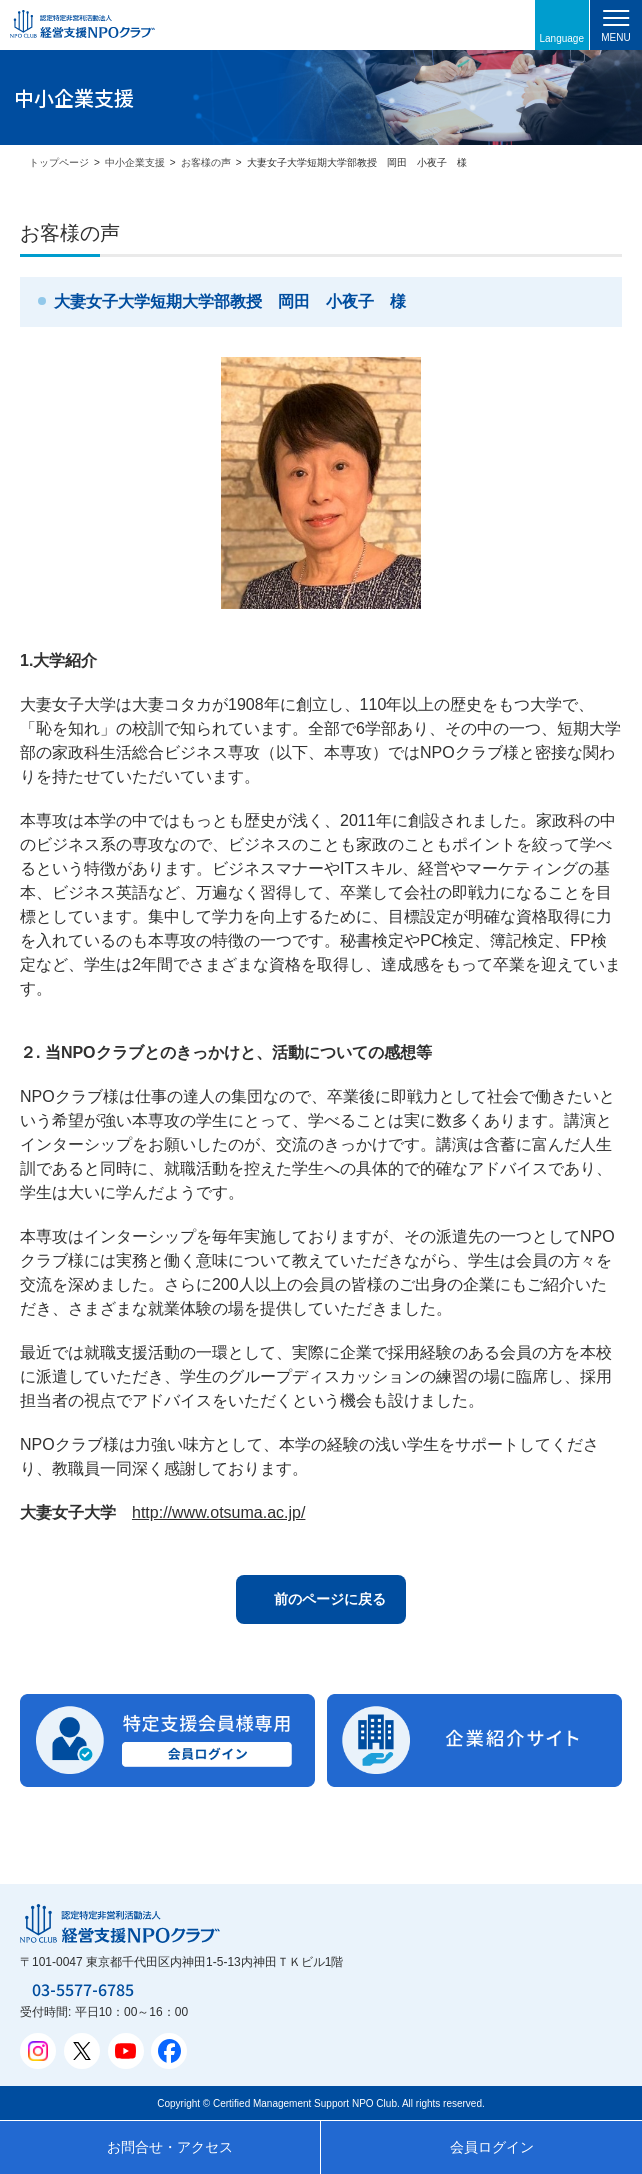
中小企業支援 (135, 162)
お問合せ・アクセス (170, 2147)
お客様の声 (206, 162)
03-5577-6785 (83, 1989)
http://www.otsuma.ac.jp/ (218, 1512)
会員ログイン (492, 2147)
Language (562, 38)
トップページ (59, 162)
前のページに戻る (330, 1599)
